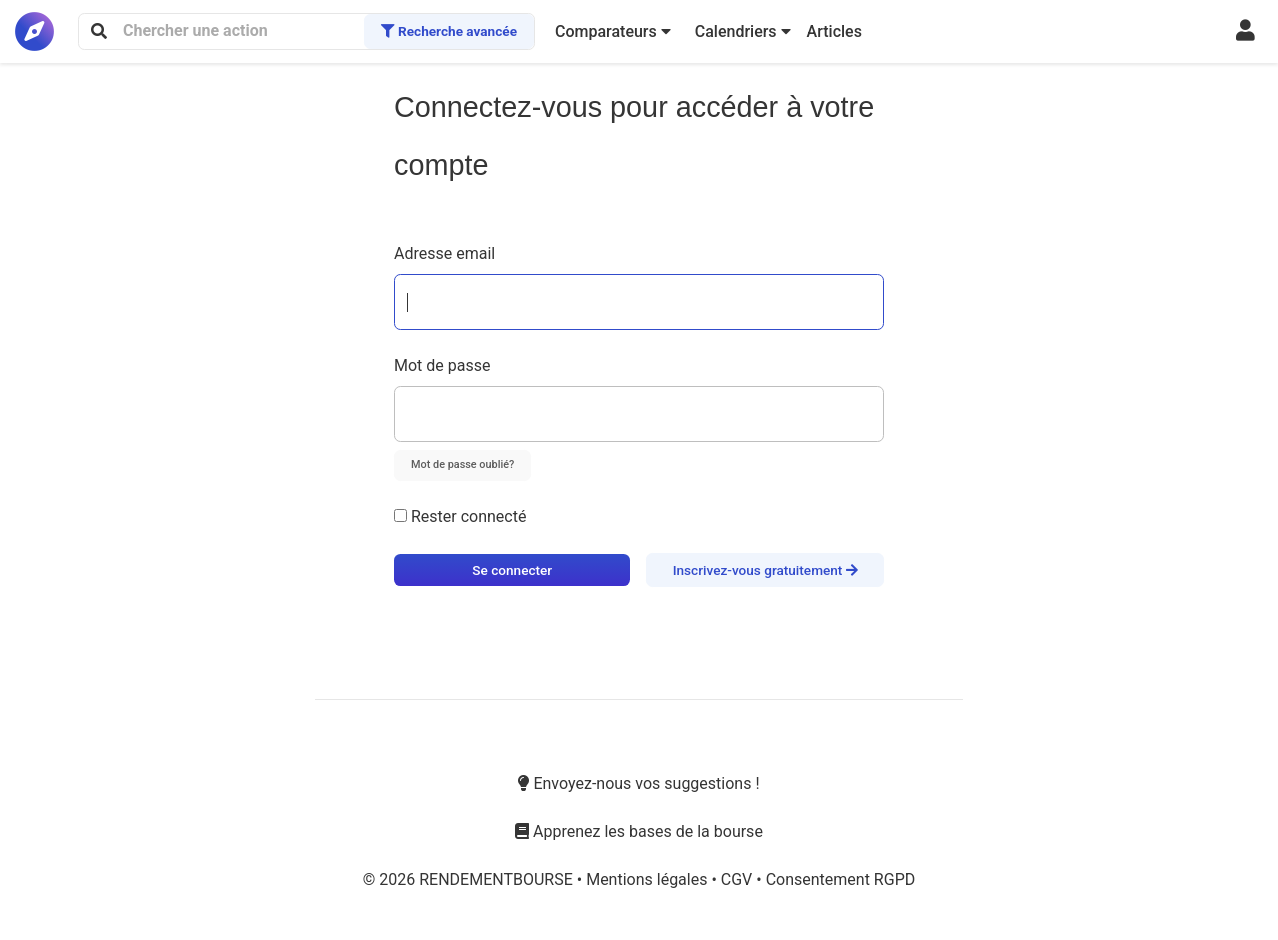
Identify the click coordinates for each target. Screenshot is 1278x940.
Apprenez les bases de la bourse (639, 831)
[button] (613, 32)
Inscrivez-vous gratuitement (765, 570)
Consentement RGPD (841, 879)
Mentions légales (648, 879)
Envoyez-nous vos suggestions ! (638, 783)
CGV (738, 879)
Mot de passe (442, 365)
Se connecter (512, 570)
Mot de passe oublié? (462, 464)
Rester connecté (460, 516)
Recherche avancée (449, 31)
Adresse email (444, 253)
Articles (834, 31)
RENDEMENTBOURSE (498, 879)
